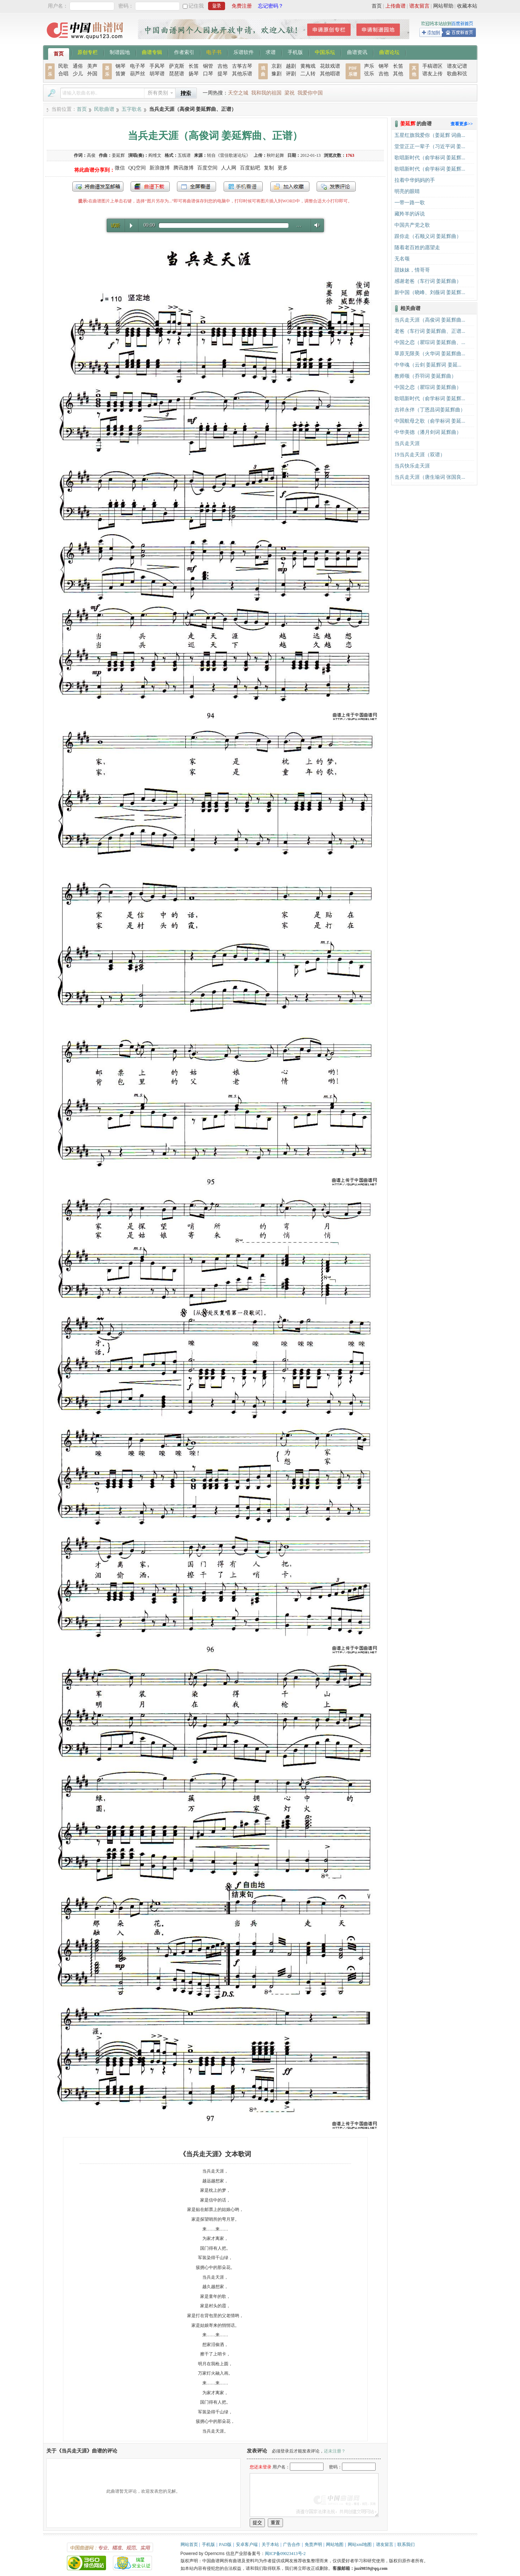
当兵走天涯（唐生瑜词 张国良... (429, 477)
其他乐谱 (242, 73)
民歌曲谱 (104, 109)
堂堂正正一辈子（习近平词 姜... (429, 146)
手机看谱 (243, 186)
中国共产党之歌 (412, 225)
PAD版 (225, 2544)
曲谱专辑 (152, 52)
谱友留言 (419, 6)
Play (131, 225)
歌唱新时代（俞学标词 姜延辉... (429, 157)
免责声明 (313, 2544)
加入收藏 (289, 186)
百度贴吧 (250, 168)
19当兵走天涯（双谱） (419, 454)
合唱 (63, 73)
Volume (315, 225)
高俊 (91, 155)
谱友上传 (432, 73)
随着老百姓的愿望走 (417, 247)
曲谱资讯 (357, 52)
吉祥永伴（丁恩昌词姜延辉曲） (429, 409)
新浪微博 (159, 168)
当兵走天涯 (407, 443)
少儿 (78, 73)
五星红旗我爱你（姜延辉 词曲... (429, 135)
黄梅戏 (308, 66)
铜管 (208, 66)
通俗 (78, 66)
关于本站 (270, 2544)
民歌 (63, 66)
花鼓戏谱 (330, 66)
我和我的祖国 (266, 93)
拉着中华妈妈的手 (414, 180)
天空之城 (238, 93)
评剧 (291, 73)
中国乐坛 (325, 52)
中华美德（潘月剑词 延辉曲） (428, 432)
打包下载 (150, 186)
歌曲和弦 (457, 73)
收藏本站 (467, 6)
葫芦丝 (137, 73)
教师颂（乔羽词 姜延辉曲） (425, 376)
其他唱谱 (330, 73)
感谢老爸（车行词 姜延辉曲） (428, 281)
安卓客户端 (247, 2544)
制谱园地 (120, 52)
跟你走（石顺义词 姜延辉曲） (428, 236)
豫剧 (276, 73)
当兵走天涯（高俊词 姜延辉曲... (429, 320)
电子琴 (137, 66)
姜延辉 (118, 155)
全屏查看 (196, 186)
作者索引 (184, 52)
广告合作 (291, 2544)
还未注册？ (335, 2451)
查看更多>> (462, 123)
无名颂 (402, 258)
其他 (398, 73)
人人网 (228, 168)
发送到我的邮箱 (97, 186)
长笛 (194, 66)
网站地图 (334, 2544)
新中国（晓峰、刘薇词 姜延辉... (429, 292)
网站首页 (189, 2544)
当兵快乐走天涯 (412, 466)
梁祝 (289, 93)
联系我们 (406, 2544)
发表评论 (336, 186)
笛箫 (120, 73)
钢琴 (120, 66)
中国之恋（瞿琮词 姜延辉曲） (428, 387)
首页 (377, 6)
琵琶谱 (176, 73)
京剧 (276, 66)
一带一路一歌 (409, 202)
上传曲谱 (395, 6)
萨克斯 (176, 66)
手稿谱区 (432, 66)
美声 (92, 66)
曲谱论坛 (389, 52)
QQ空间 (137, 168)
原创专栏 (87, 52)
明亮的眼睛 (407, 191)
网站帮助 (443, 6)
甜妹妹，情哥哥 (412, 270)
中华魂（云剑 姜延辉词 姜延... (428, 365)
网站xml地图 (360, 2544)
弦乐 (369, 73)
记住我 (196, 6)
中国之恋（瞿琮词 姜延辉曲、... (429, 342)
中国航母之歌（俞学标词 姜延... (429, 421)
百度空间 (207, 168)
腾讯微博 (183, 168)
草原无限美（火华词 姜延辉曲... (429, 353)
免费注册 (242, 6)
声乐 (369, 66)
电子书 (213, 52)
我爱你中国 (310, 93)
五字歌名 (132, 109)
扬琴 (194, 73)
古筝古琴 (242, 66)
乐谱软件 (243, 52)
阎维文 (154, 155)
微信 (120, 168)
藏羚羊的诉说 (409, 214)
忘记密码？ (270, 6)
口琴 (208, 73)
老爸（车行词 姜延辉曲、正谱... (429, 331)
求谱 (271, 52)
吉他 (222, 66)
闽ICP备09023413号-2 (285, 2553)
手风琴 (157, 66)
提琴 (222, 73)
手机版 (295, 52)
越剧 (291, 66)
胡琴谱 (157, 73)
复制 (269, 168)
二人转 (308, 73)
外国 (92, 73)
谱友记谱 (457, 66)
